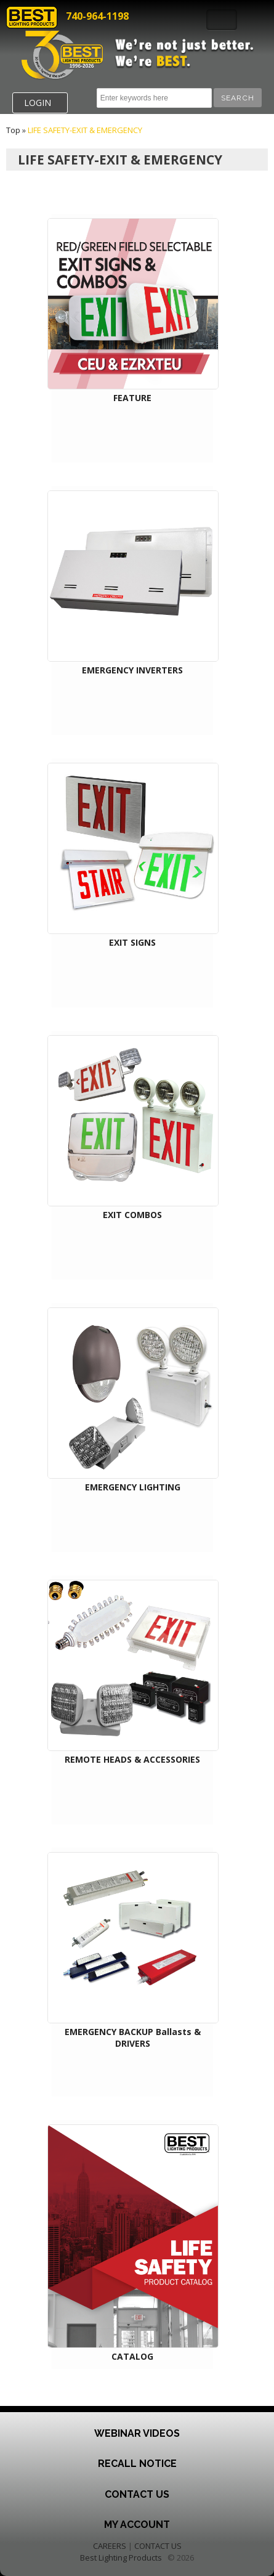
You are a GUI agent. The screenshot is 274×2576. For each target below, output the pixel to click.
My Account (137, 2524)
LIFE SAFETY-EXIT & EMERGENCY (85, 130)
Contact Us (137, 2494)
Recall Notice (137, 2463)
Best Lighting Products (121, 2557)
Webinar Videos (137, 2433)
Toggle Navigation (221, 20)
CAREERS (109, 2545)
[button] (238, 97)
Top (13, 130)
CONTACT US (158, 2545)
